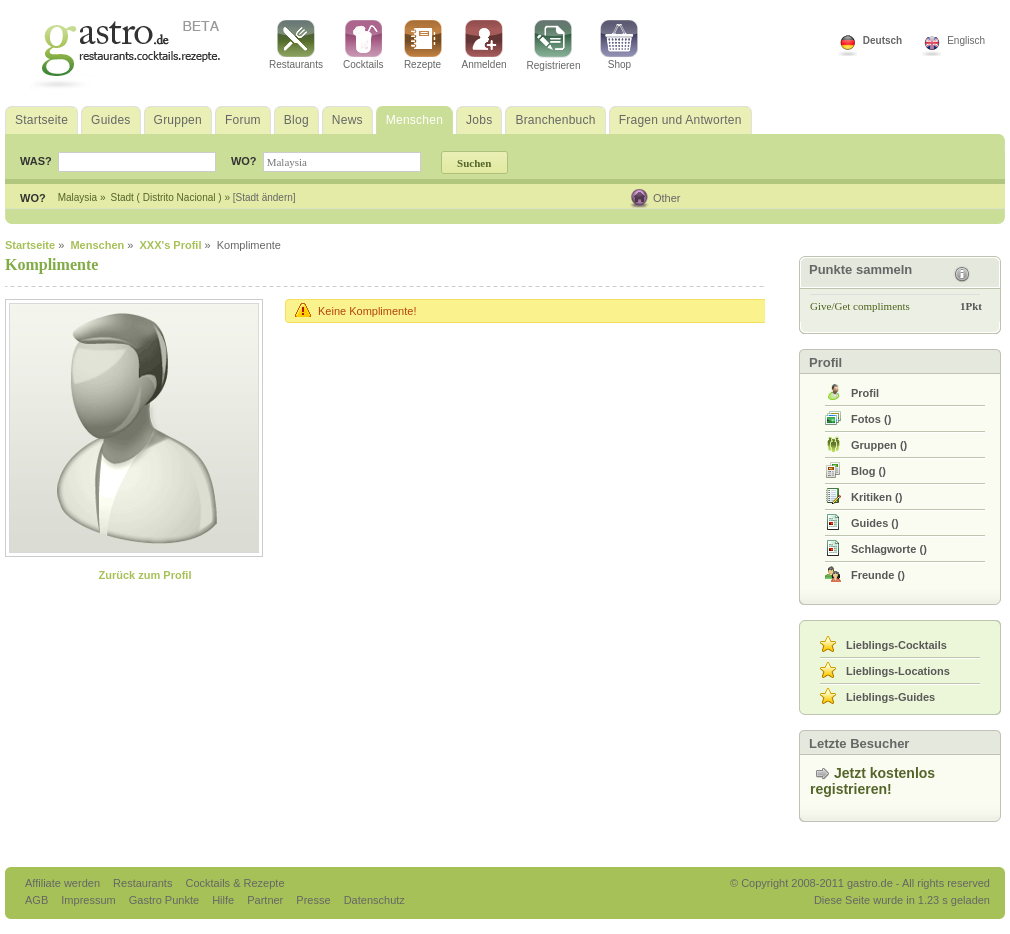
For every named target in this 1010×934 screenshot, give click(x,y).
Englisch (966, 40)
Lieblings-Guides (890, 697)
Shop (619, 45)
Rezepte (423, 45)
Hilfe (224, 900)
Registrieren (554, 45)
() (871, 419)
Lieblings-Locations (898, 671)
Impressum (89, 900)
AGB (38, 900)
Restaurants (296, 45)
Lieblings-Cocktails (896, 645)
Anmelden (484, 45)
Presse (313, 900)
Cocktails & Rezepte (234, 883)
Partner (266, 900)
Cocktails (363, 45)
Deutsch (882, 40)
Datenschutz (374, 900)
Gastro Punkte (165, 900)
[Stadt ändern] (264, 197)
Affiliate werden (64, 883)
